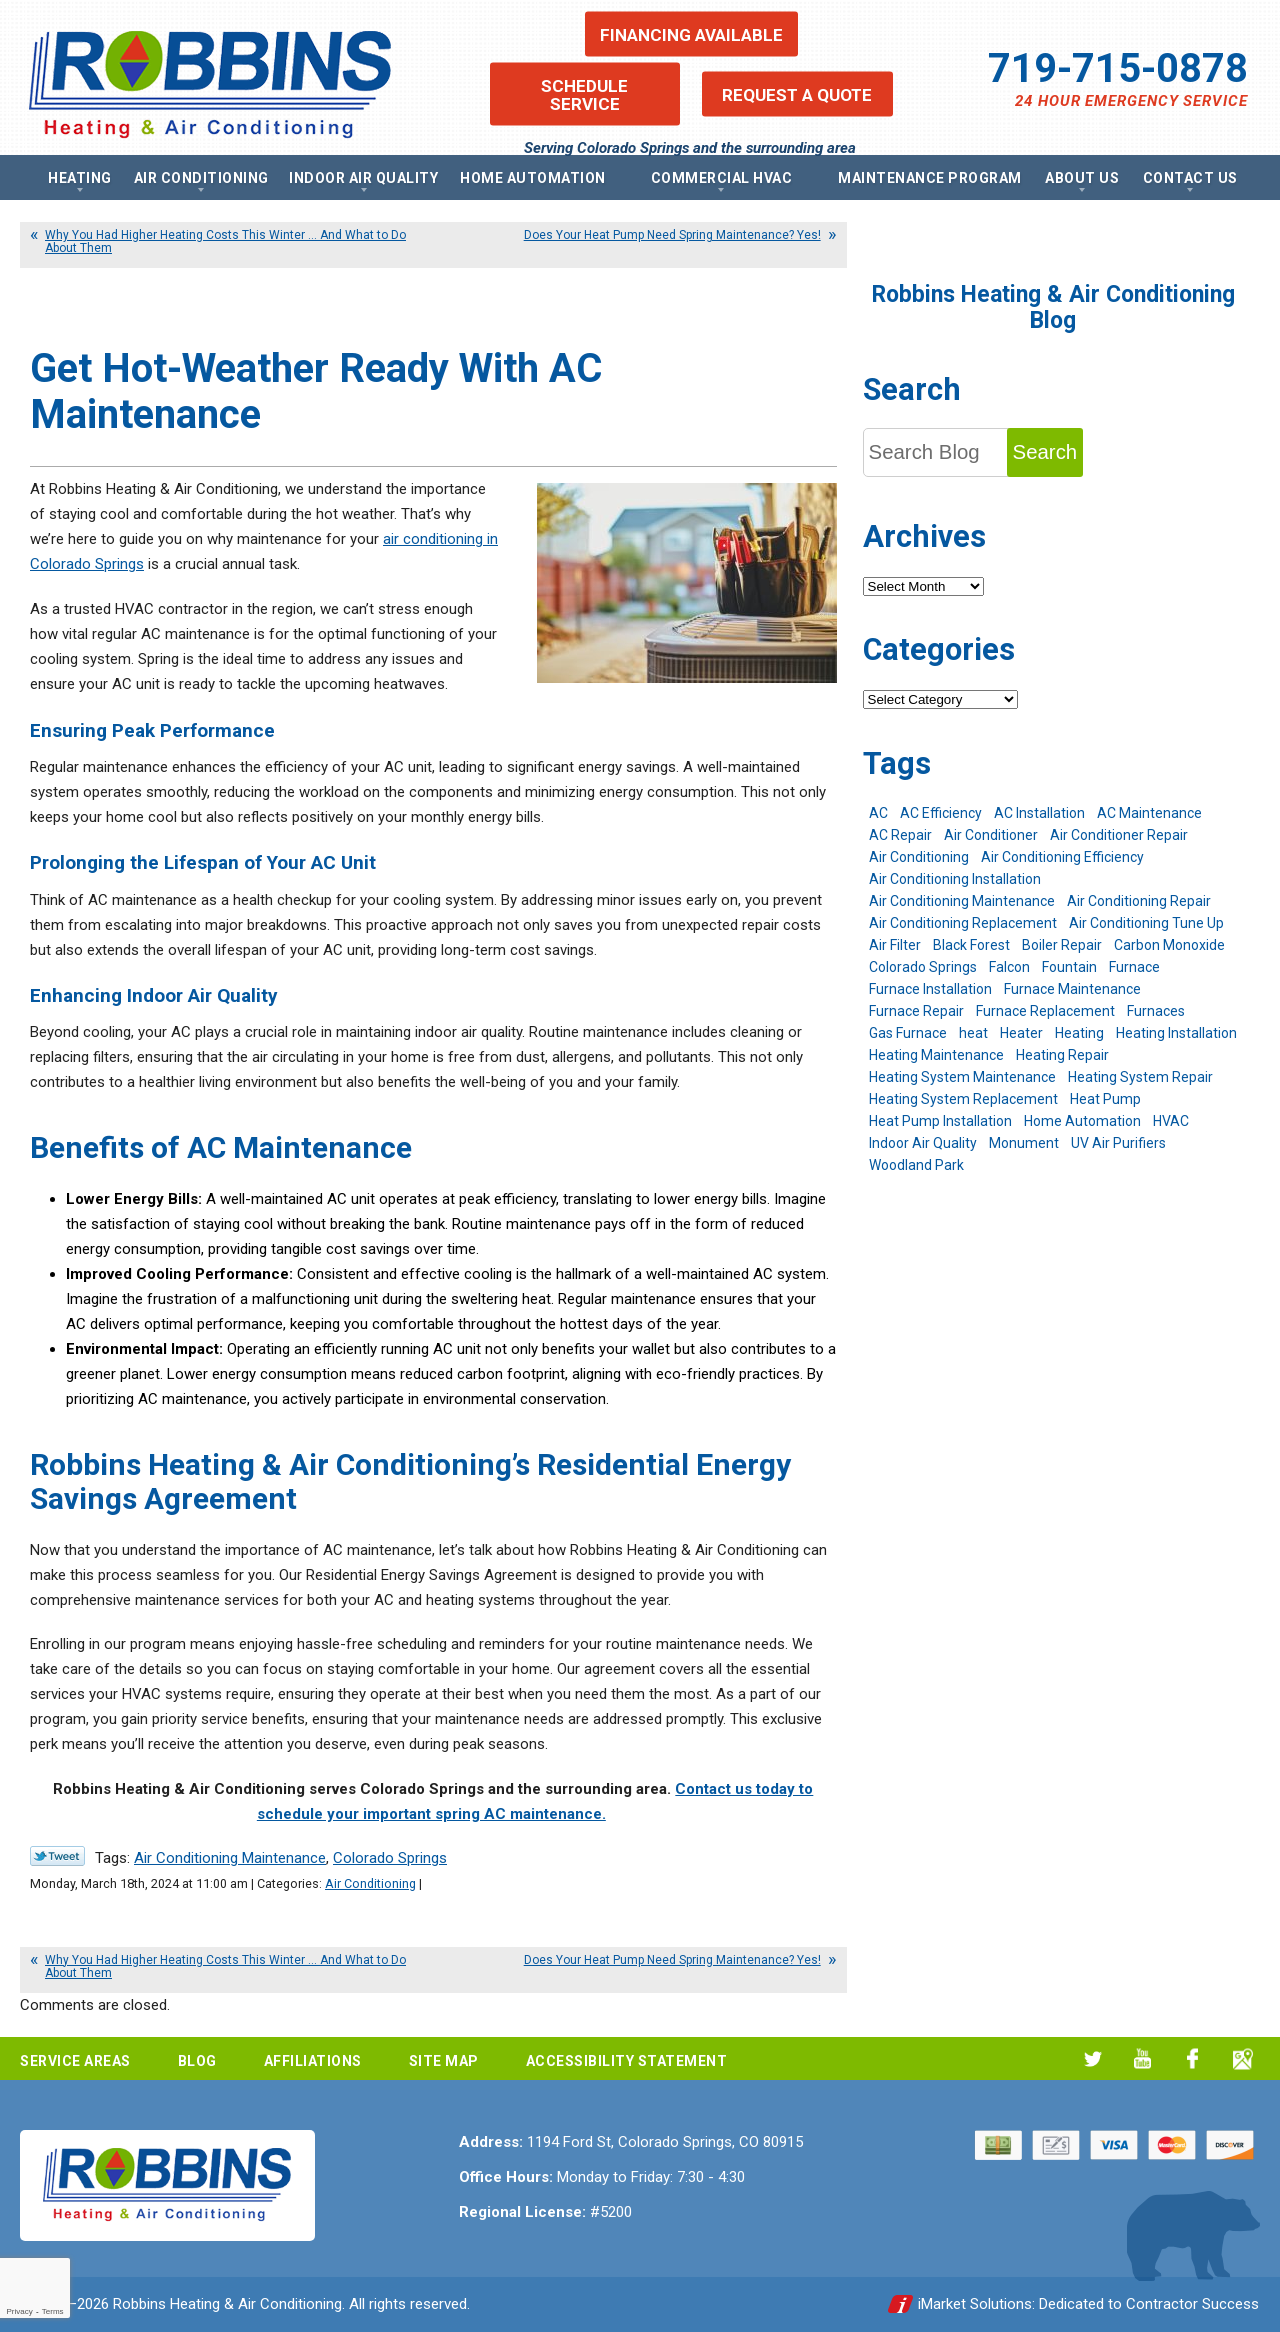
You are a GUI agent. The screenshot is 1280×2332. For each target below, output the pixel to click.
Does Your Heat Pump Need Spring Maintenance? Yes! (672, 235)
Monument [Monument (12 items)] (1024, 1143)
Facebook (1192, 2058)
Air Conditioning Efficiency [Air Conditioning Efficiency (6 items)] (1062, 857)
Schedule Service (584, 94)
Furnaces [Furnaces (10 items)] (1156, 1011)
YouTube (1142, 2058)
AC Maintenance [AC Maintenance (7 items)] (1149, 813)
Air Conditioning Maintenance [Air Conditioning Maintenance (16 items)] (962, 901)
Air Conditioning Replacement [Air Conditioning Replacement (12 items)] (963, 923)
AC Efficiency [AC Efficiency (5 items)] (941, 813)
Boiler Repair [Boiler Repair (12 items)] (1062, 945)
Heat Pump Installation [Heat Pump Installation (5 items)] (940, 1121)
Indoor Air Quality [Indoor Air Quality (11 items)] (923, 1143)
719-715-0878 (1118, 68)
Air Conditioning (370, 1883)
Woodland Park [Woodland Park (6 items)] (916, 1165)
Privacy (19, 2311)
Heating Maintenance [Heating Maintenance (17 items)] (936, 1055)
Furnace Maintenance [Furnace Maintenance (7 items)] (1072, 989)
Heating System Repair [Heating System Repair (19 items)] (1140, 1077)
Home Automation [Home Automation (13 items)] (1082, 1121)
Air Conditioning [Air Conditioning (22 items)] (919, 857)
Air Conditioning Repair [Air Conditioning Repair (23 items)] (1139, 901)
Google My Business (1242, 2058)
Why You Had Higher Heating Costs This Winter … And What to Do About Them (225, 241)
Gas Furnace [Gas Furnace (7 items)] (908, 1033)
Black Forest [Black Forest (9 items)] (971, 945)
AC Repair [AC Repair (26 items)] (900, 835)
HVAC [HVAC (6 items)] (1171, 1121)
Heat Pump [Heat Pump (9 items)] (1105, 1099)
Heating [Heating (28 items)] (1079, 1033)
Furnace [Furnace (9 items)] (1134, 967)
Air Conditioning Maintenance (230, 1858)
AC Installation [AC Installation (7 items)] (1039, 813)
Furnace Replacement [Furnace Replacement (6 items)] (1045, 1011)
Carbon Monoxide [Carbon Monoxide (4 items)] (1169, 945)
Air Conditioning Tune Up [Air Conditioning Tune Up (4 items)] (1146, 923)
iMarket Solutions (975, 2304)
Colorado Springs (390, 1858)
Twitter (1092, 2058)
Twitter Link (57, 1856)
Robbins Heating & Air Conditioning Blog (1053, 307)
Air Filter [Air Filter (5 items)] (895, 945)
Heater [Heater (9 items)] (1021, 1033)
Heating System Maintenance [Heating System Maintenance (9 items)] (962, 1077)
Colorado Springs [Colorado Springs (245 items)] (923, 967)
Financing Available (691, 34)
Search (1045, 452)
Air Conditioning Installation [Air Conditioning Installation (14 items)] (955, 879)
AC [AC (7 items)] (878, 813)
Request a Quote (797, 94)
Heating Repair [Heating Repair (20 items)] (1062, 1055)
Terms (53, 2311)
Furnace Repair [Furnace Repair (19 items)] (916, 1011)
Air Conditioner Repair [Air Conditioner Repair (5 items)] (1119, 835)
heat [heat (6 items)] (973, 1033)
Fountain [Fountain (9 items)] (1069, 967)
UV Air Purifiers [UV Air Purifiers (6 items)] (1118, 1143)
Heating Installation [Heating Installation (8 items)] (1176, 1033)
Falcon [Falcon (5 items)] (1009, 967)
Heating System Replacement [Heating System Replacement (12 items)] (963, 1099)
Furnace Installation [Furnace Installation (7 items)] (930, 989)
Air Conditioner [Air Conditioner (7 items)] (991, 835)
